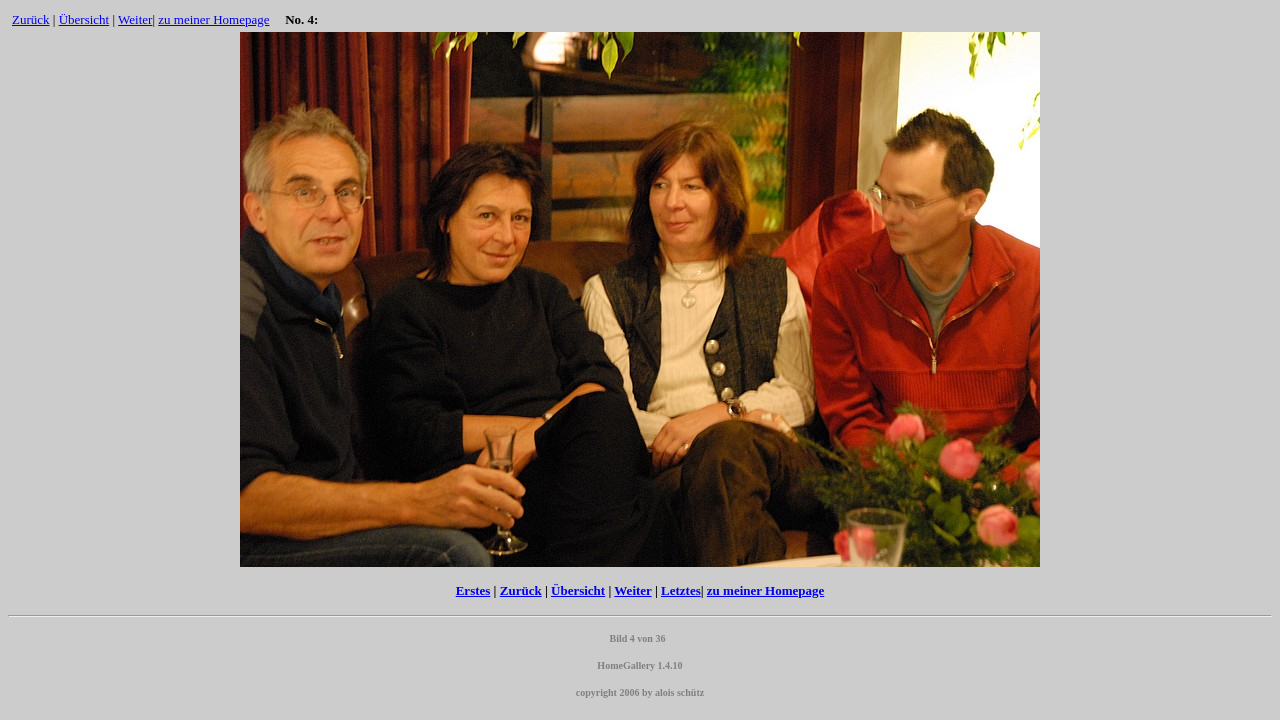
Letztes (681, 590)
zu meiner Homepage (213, 19)
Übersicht (84, 19)
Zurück (31, 19)
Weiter (135, 19)
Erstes (473, 590)
